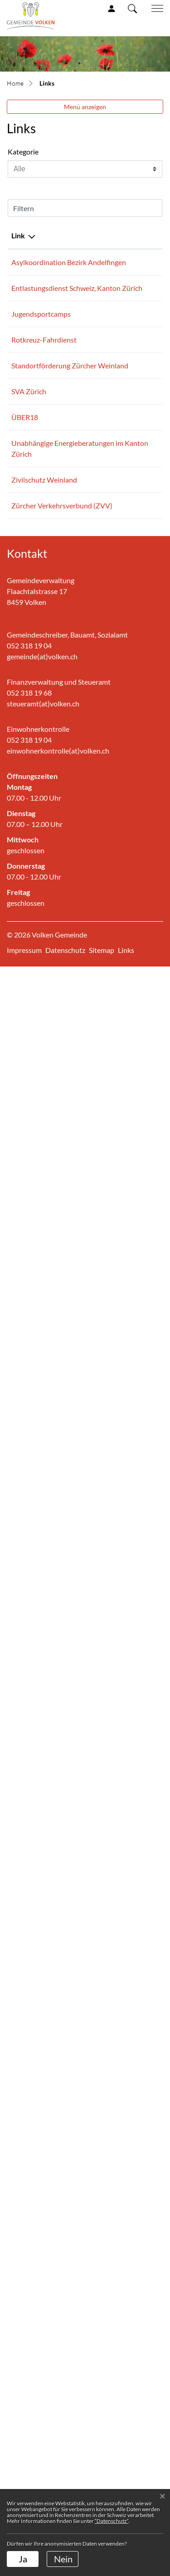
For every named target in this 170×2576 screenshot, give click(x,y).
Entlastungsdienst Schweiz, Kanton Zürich (39, 571)
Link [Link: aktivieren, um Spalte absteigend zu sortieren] (18, 235)
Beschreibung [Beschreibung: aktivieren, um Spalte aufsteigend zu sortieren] (101, 235)
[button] (132, 8)
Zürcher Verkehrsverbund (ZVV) (38, 2028)
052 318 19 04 (29, 2255)
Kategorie (23, 151)
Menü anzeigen (85, 107)
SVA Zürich (33, 1468)
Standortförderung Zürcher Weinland (40, 1077)
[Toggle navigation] (154, 8)
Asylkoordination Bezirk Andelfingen (40, 267)
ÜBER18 (29, 1733)
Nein (63, 2558)
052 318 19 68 (29, 2302)
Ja (23, 2558)
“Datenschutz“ (111, 2521)
